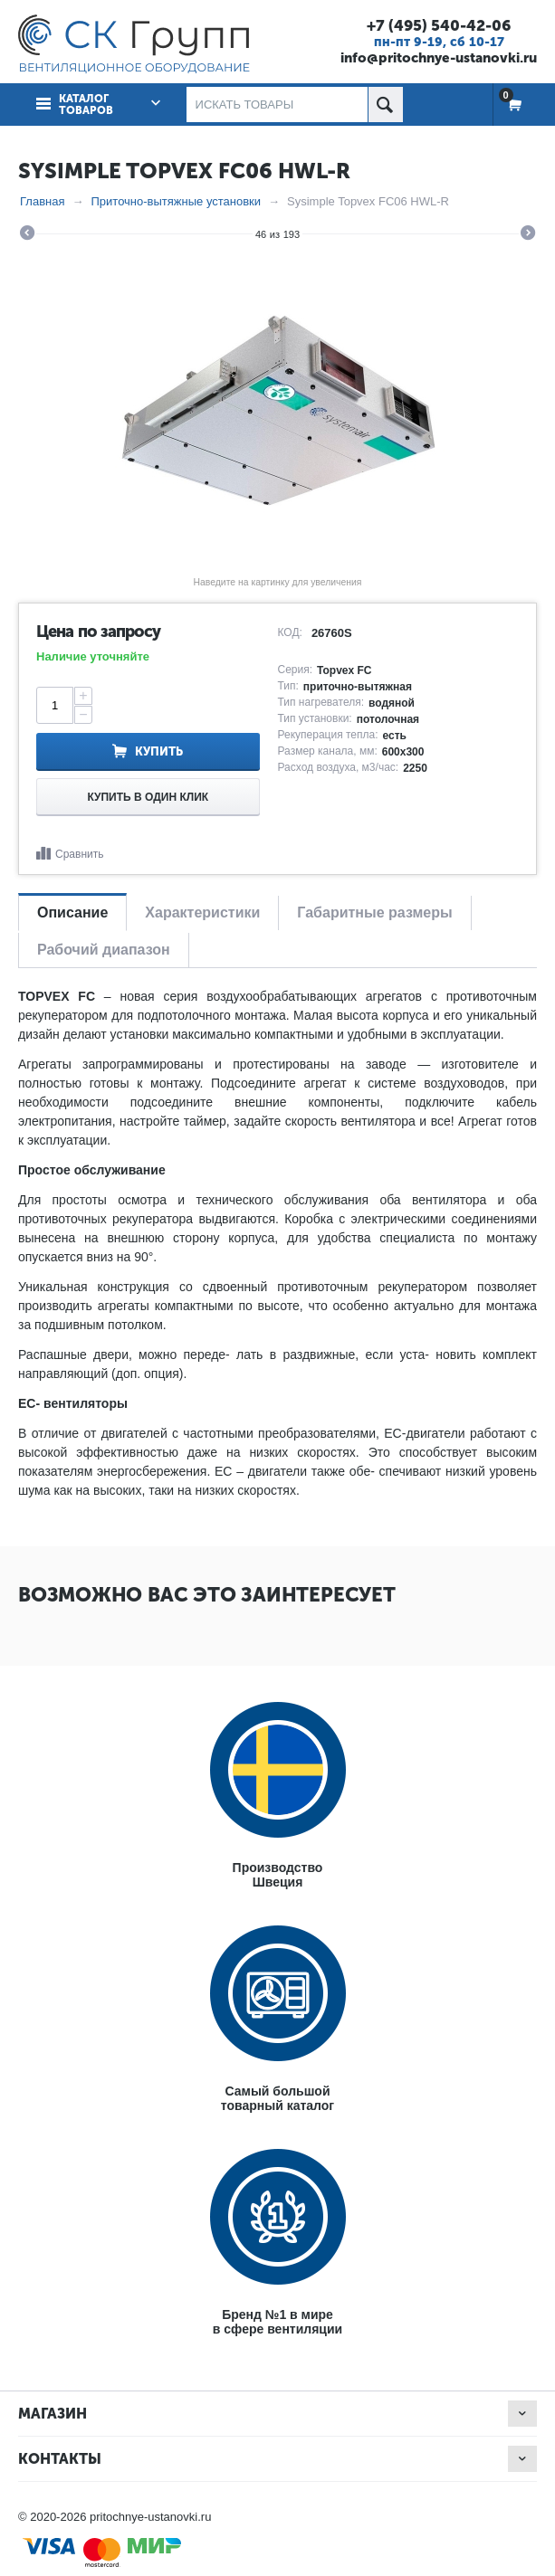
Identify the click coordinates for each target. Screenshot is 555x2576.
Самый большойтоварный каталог (277, 2098)
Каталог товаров (86, 104)
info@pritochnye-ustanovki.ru (438, 58)
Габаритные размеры (374, 912)
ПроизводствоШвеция (278, 1874)
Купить (159, 751)
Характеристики (202, 912)
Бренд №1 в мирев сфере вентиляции (277, 2321)
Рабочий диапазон (103, 949)
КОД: (290, 632)
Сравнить (79, 854)
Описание (72, 912)
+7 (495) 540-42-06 (439, 25)
